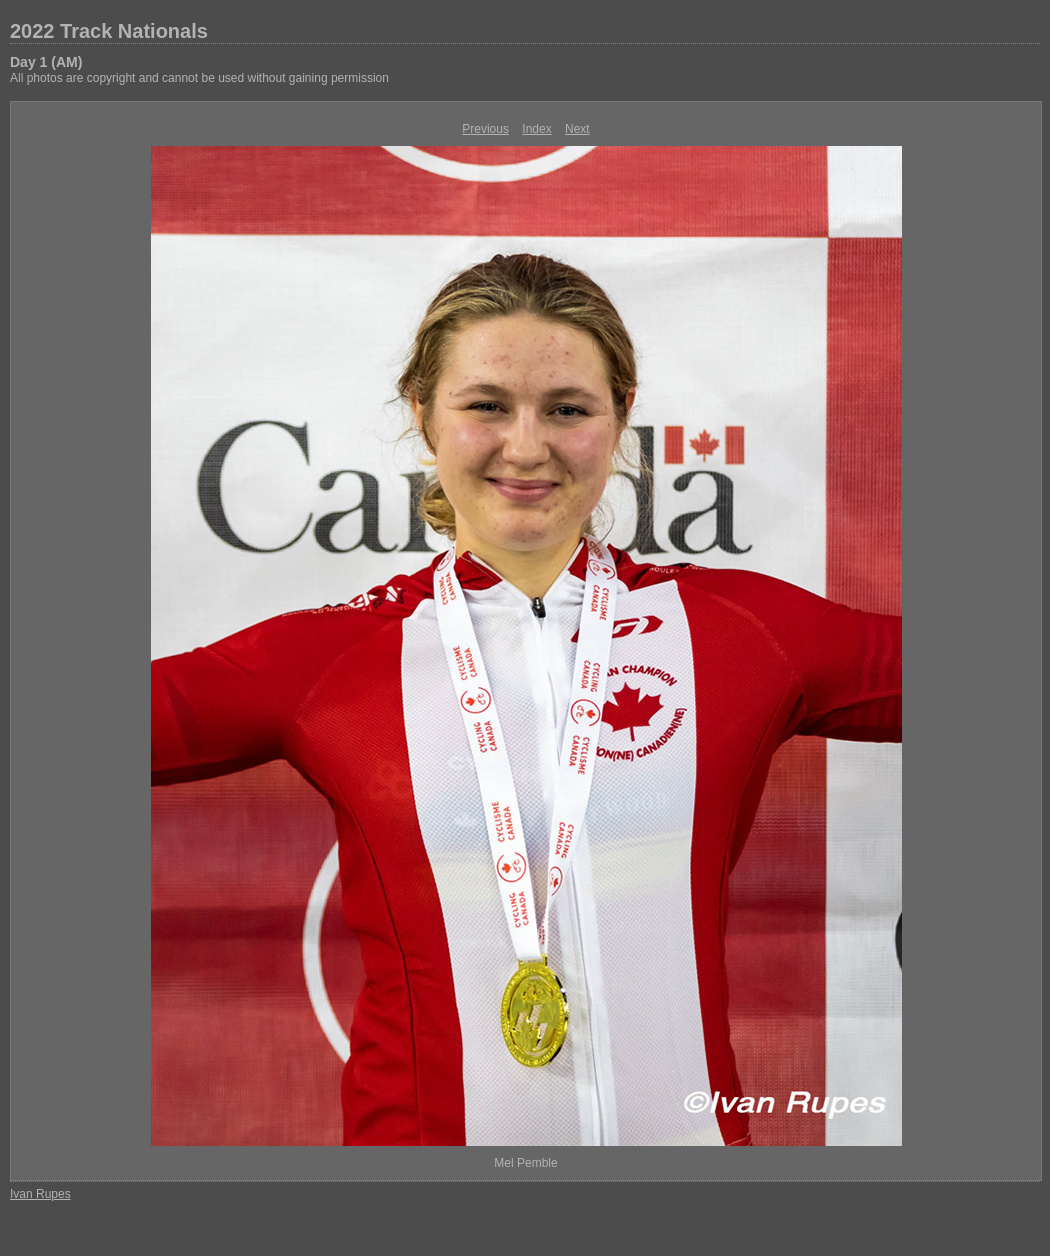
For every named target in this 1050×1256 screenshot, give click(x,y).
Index (536, 129)
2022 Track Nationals (109, 31)
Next (577, 129)
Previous (485, 129)
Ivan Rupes (40, 1194)
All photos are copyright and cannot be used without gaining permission (199, 78)
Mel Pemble (525, 1163)
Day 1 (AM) (46, 62)
